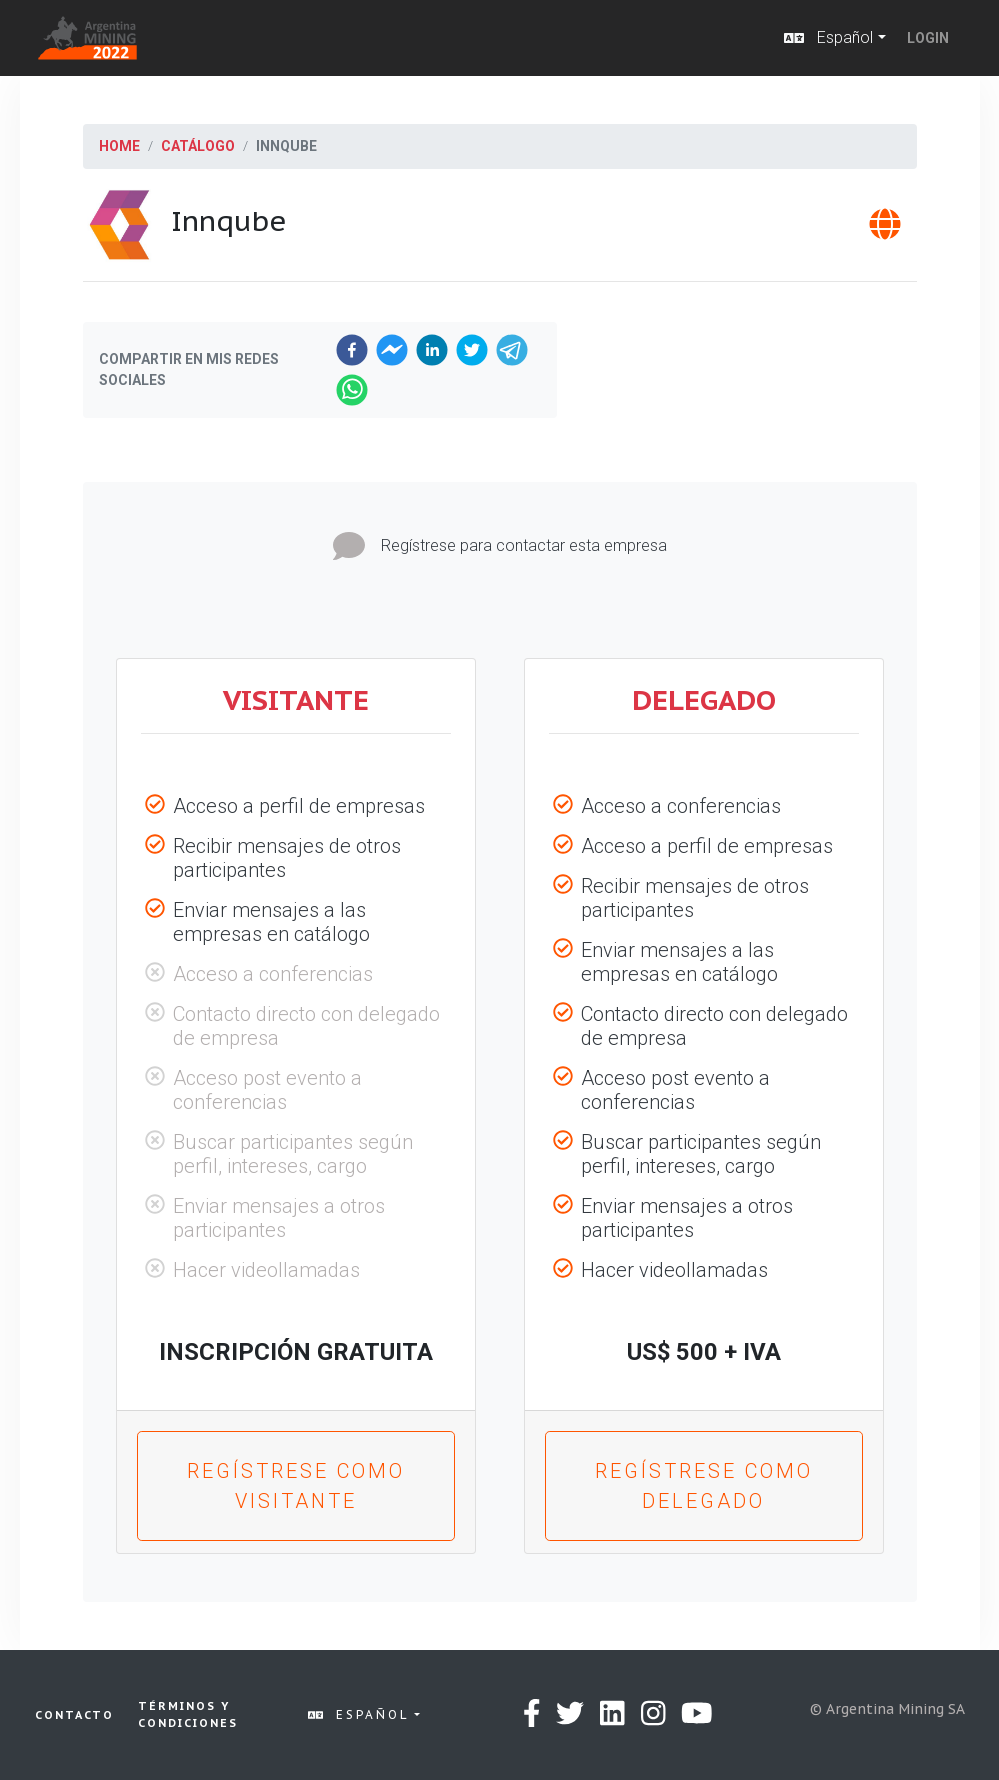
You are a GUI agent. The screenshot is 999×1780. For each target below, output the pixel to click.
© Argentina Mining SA (887, 1709)
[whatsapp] (352, 390)
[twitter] (472, 350)
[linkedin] (432, 350)
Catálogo (198, 146)
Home (119, 146)
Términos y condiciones (188, 1714)
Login (928, 38)
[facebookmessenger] (392, 350)
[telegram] (512, 350)
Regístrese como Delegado (704, 1486)
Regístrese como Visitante (296, 1486)
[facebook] (352, 350)
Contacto (74, 1715)
